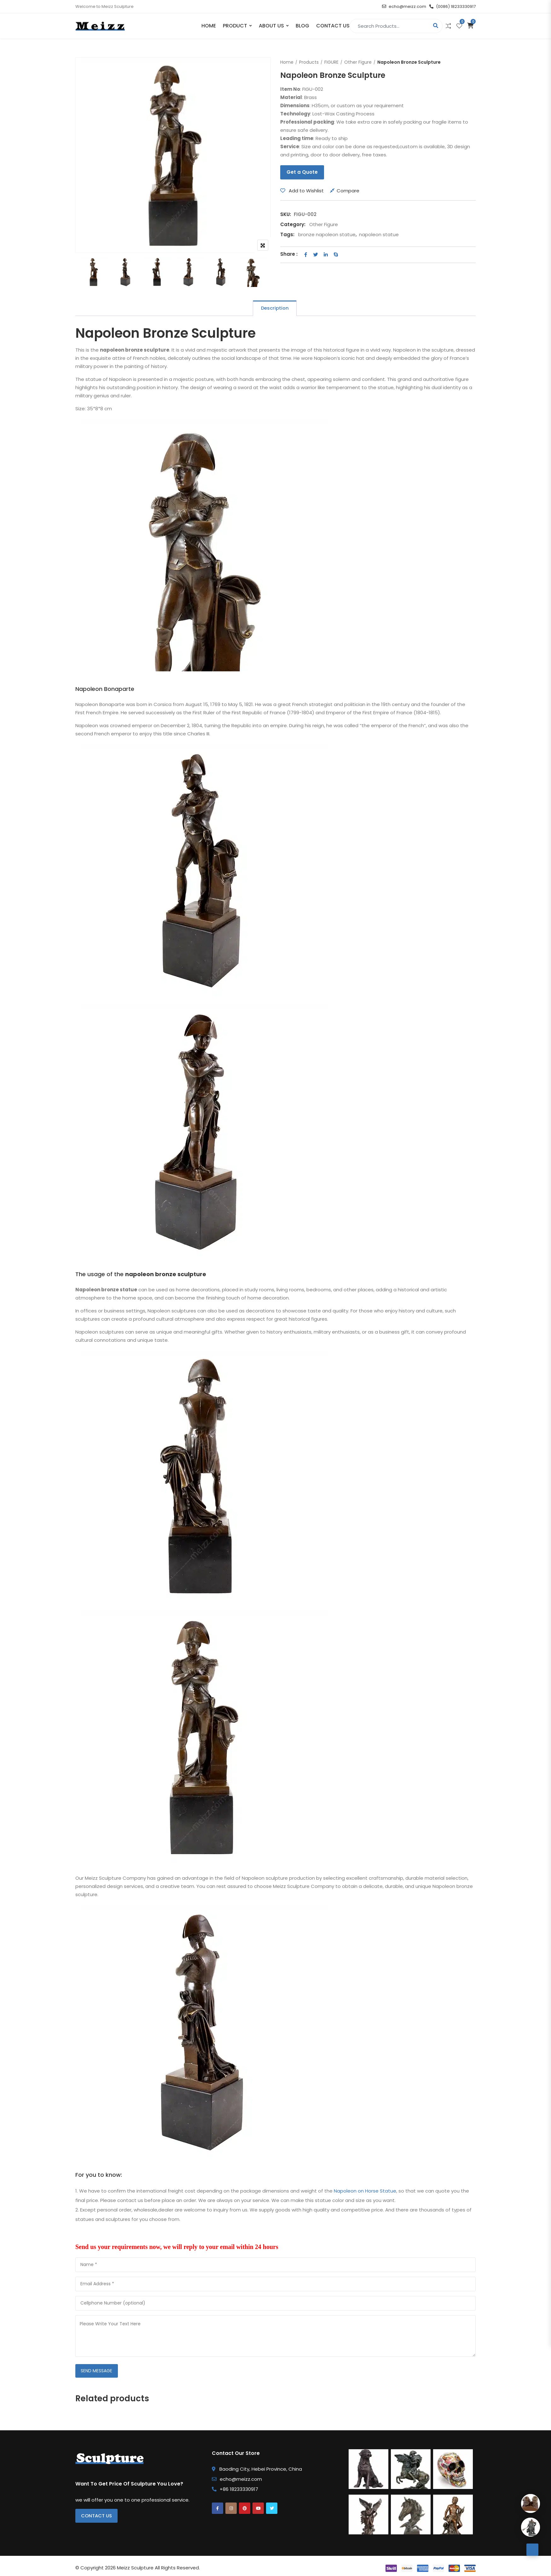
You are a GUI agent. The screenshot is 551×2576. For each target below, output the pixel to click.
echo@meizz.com (404, 6)
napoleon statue (379, 234)
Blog (302, 25)
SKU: (285, 214)
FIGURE (331, 62)
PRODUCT (235, 25)
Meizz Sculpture (135, 2568)
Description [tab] (275, 308)
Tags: (287, 234)
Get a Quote (302, 172)
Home (208, 25)
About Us (271, 25)
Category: (292, 224)
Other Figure (358, 62)
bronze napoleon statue (327, 234)
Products (309, 62)
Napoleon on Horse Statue (365, 2191)
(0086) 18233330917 (452, 6)
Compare (348, 190)
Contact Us (333, 25)
